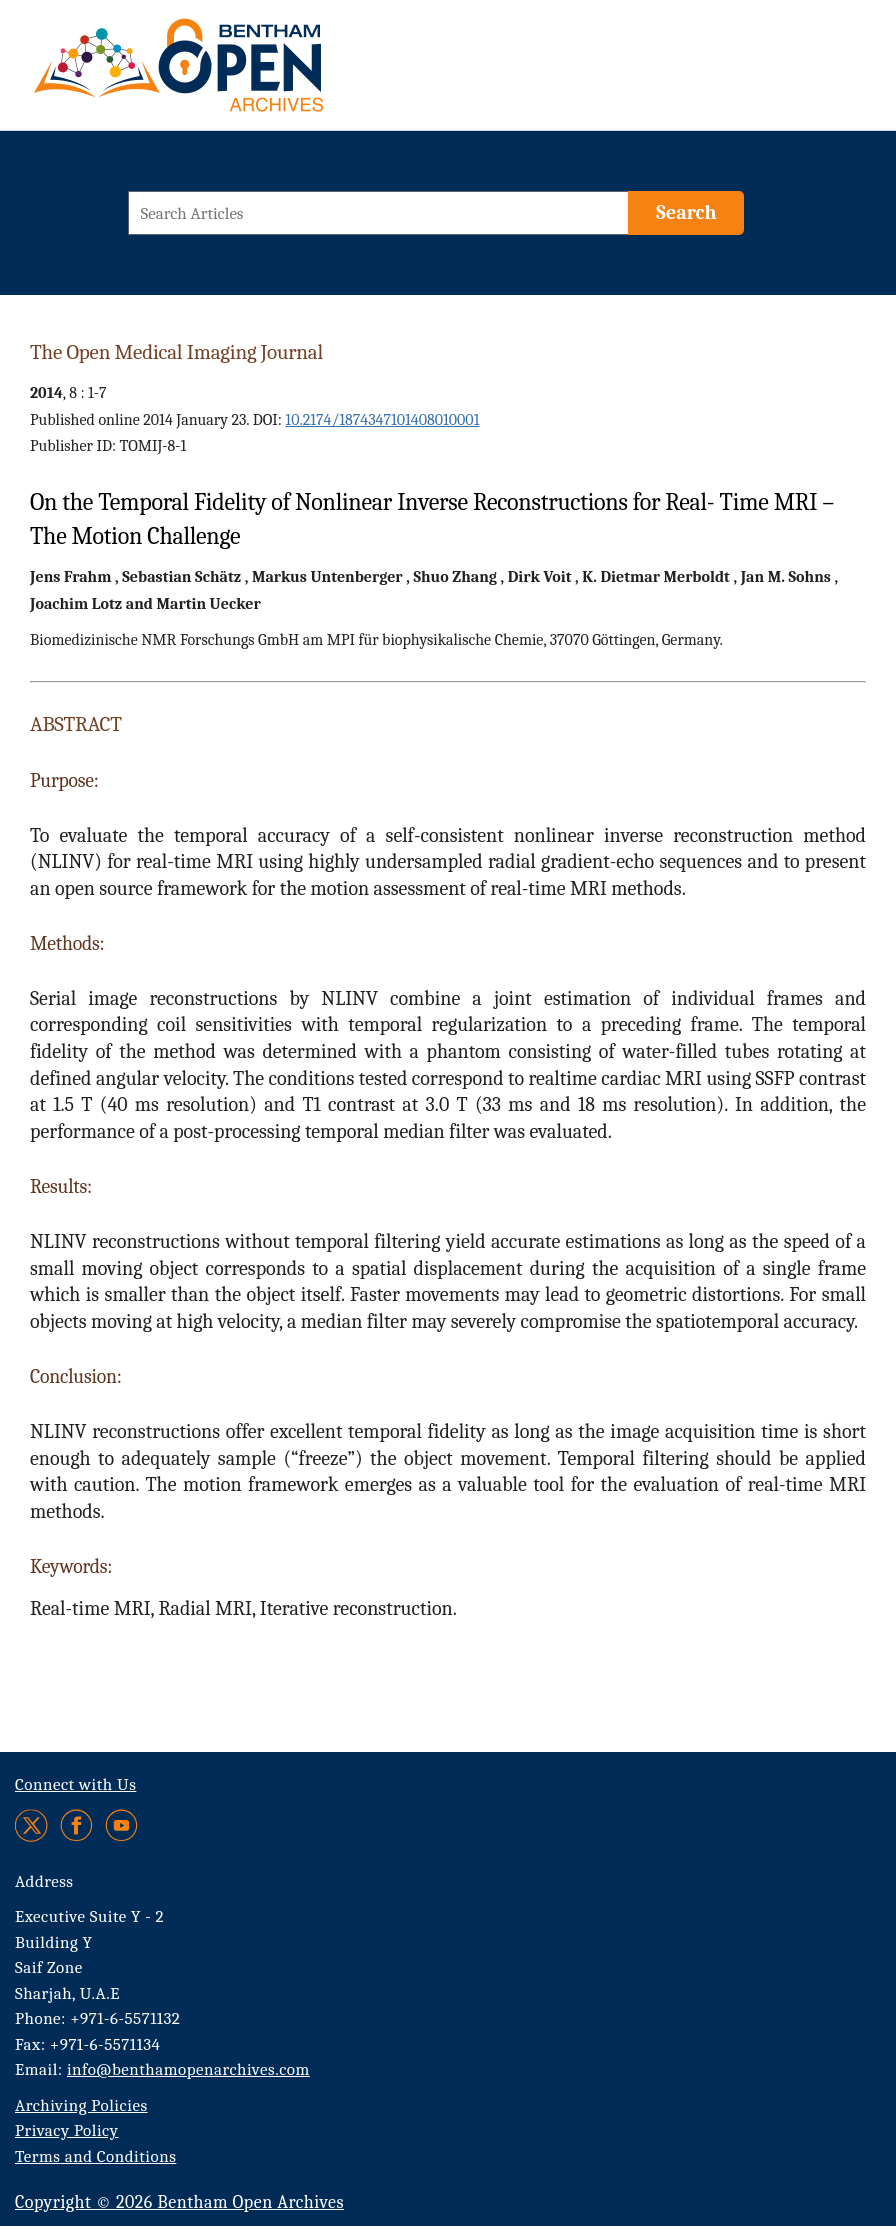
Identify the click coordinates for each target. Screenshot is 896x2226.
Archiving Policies (81, 2105)
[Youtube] (121, 1825)
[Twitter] (32, 1825)
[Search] (686, 213)
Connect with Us (75, 1784)
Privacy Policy (66, 2130)
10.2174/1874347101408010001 (382, 420)
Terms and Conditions (95, 2156)
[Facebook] (76, 1825)
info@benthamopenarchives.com (188, 2069)
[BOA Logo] (237, 73)
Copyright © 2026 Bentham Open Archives (179, 2202)
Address (44, 1881)
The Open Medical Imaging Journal (176, 352)
